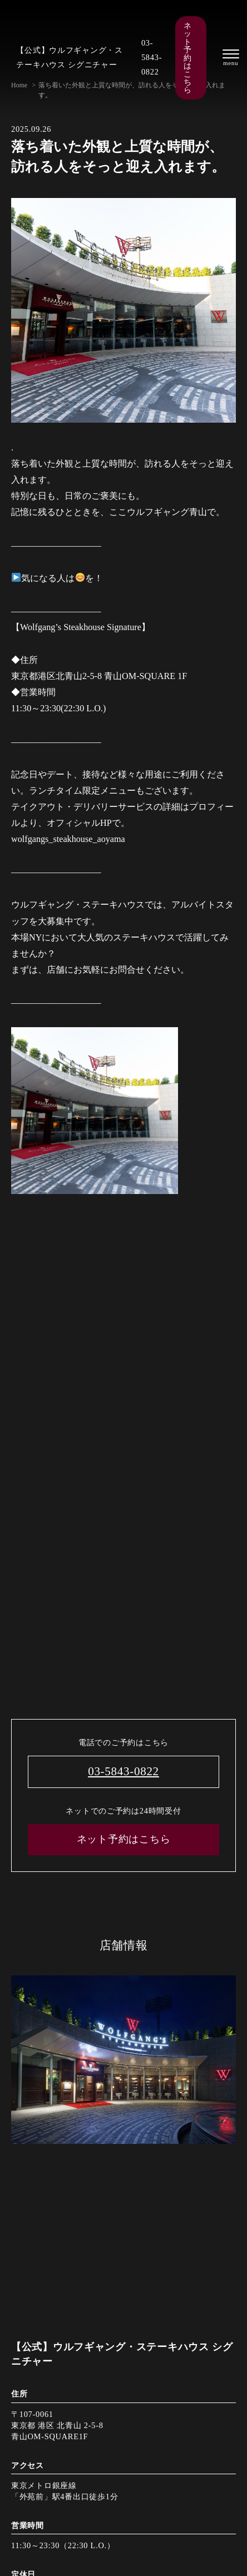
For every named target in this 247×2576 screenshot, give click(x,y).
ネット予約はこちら (187, 58)
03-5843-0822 (151, 57)
